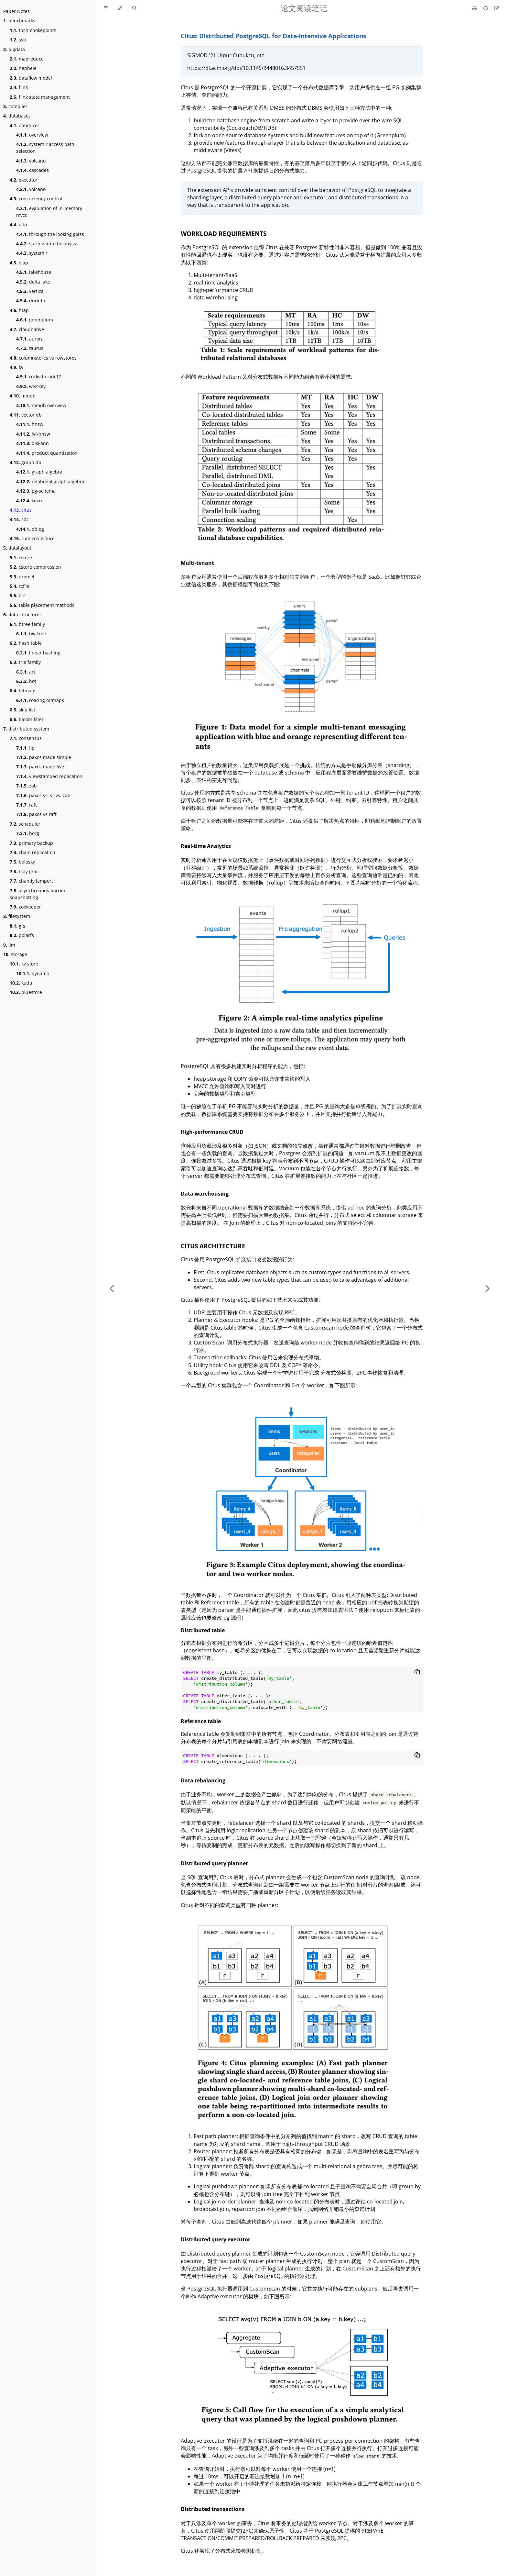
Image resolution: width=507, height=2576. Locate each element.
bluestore (26, 992)
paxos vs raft (36, 814)
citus (21, 510)
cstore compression (35, 567)
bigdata (14, 49)
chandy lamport (31, 881)
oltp (18, 224)
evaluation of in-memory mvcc (49, 211)
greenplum (34, 320)
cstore (21, 557)
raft (26, 805)
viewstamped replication (49, 776)
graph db (25, 462)
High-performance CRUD (212, 1131)
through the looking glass (50, 234)
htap (19, 310)
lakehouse (33, 272)
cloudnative (27, 329)
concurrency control (36, 198)
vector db (26, 415)
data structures (22, 614)
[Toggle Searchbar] (134, 8)
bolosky (22, 862)
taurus (29, 348)
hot (26, 681)
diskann (32, 443)
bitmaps (23, 690)
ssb (18, 40)
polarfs (22, 935)
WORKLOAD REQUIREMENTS (223, 233)
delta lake (33, 282)
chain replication (32, 852)
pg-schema (36, 491)
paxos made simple (43, 757)
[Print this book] (475, 8)
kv (16, 367)
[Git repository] (486, 8)
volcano (31, 161)
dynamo (32, 973)
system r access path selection (45, 147)
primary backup (31, 843)
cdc (19, 519)
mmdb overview (41, 405)
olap (19, 263)
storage (15, 954)
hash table (26, 643)
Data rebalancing (203, 1780)
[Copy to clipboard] (417, 1672)
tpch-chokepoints (33, 30)
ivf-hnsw (33, 434)
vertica (30, 291)
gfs (17, 926)
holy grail (24, 871)
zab (26, 786)
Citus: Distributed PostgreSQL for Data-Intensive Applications (273, 36)
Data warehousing (205, 1193)
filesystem (16, 916)
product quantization (47, 453)
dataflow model (31, 78)
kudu (21, 983)
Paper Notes (16, 11)
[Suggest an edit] (497, 8)
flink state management (40, 97)
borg (27, 833)
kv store (24, 964)
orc (18, 595)
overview (32, 135)
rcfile (19, 586)
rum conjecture (32, 538)
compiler (15, 106)
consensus (26, 738)
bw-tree (31, 633)
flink (19, 87)
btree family (27, 624)
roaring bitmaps (40, 700)
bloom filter (27, 719)
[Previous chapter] (111, 1288)
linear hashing (38, 653)
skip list (22, 710)
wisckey (31, 386)
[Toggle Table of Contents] (106, 8)
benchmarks (19, 20)
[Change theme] (120, 8)
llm (9, 945)
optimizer (24, 125)
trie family (25, 662)
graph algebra (39, 472)
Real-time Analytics (206, 846)
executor (24, 180)
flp (25, 748)
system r (32, 253)
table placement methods (42, 605)
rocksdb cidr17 (38, 377)
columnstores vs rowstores (43, 358)
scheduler (25, 824)
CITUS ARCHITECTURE (213, 1246)
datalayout (17, 548)
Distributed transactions (212, 2509)
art (25, 672)
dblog (30, 529)
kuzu (29, 500)
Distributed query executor (215, 2239)
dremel (22, 577)
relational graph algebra (50, 481)
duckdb (30, 300)
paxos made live (40, 767)
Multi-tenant (197, 562)
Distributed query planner (214, 1863)
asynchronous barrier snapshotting (38, 893)
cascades (32, 170)
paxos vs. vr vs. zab (43, 795)
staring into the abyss (46, 243)
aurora (30, 339)
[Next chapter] (487, 1288)
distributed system (26, 729)
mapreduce (27, 59)
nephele (23, 68)
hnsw (29, 424)
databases (17, 116)
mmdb (23, 396)
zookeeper (25, 907)
